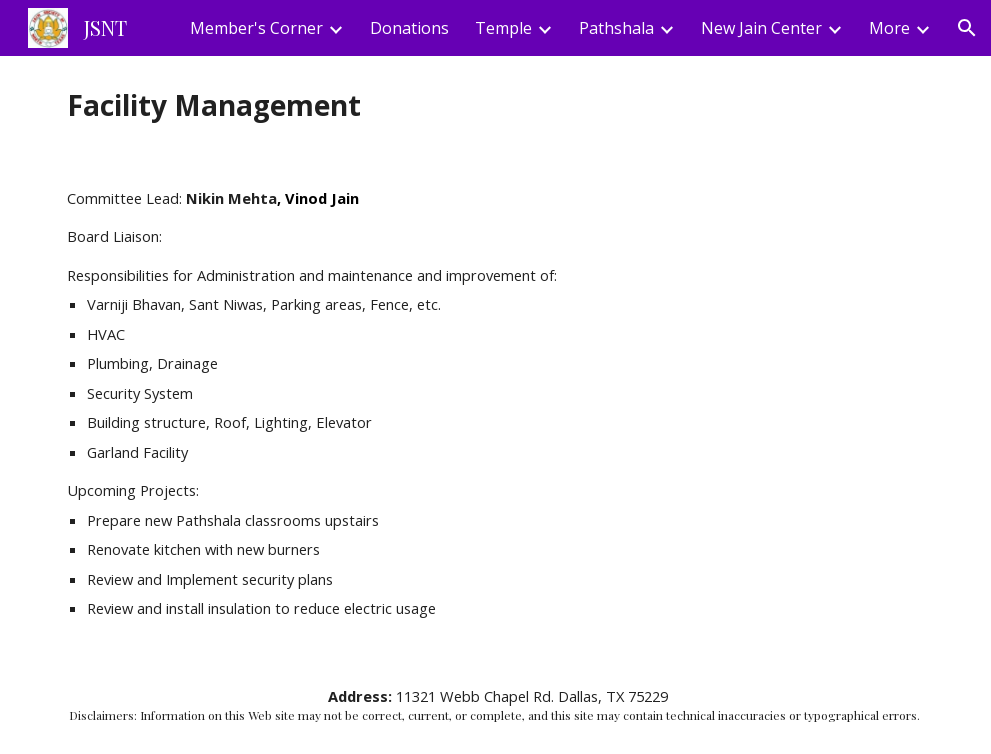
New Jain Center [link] (761, 28)
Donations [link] (409, 28)
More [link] (889, 28)
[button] (967, 28)
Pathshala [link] (616, 28)
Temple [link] (503, 28)
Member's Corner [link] (256, 28)
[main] (495, 105)
